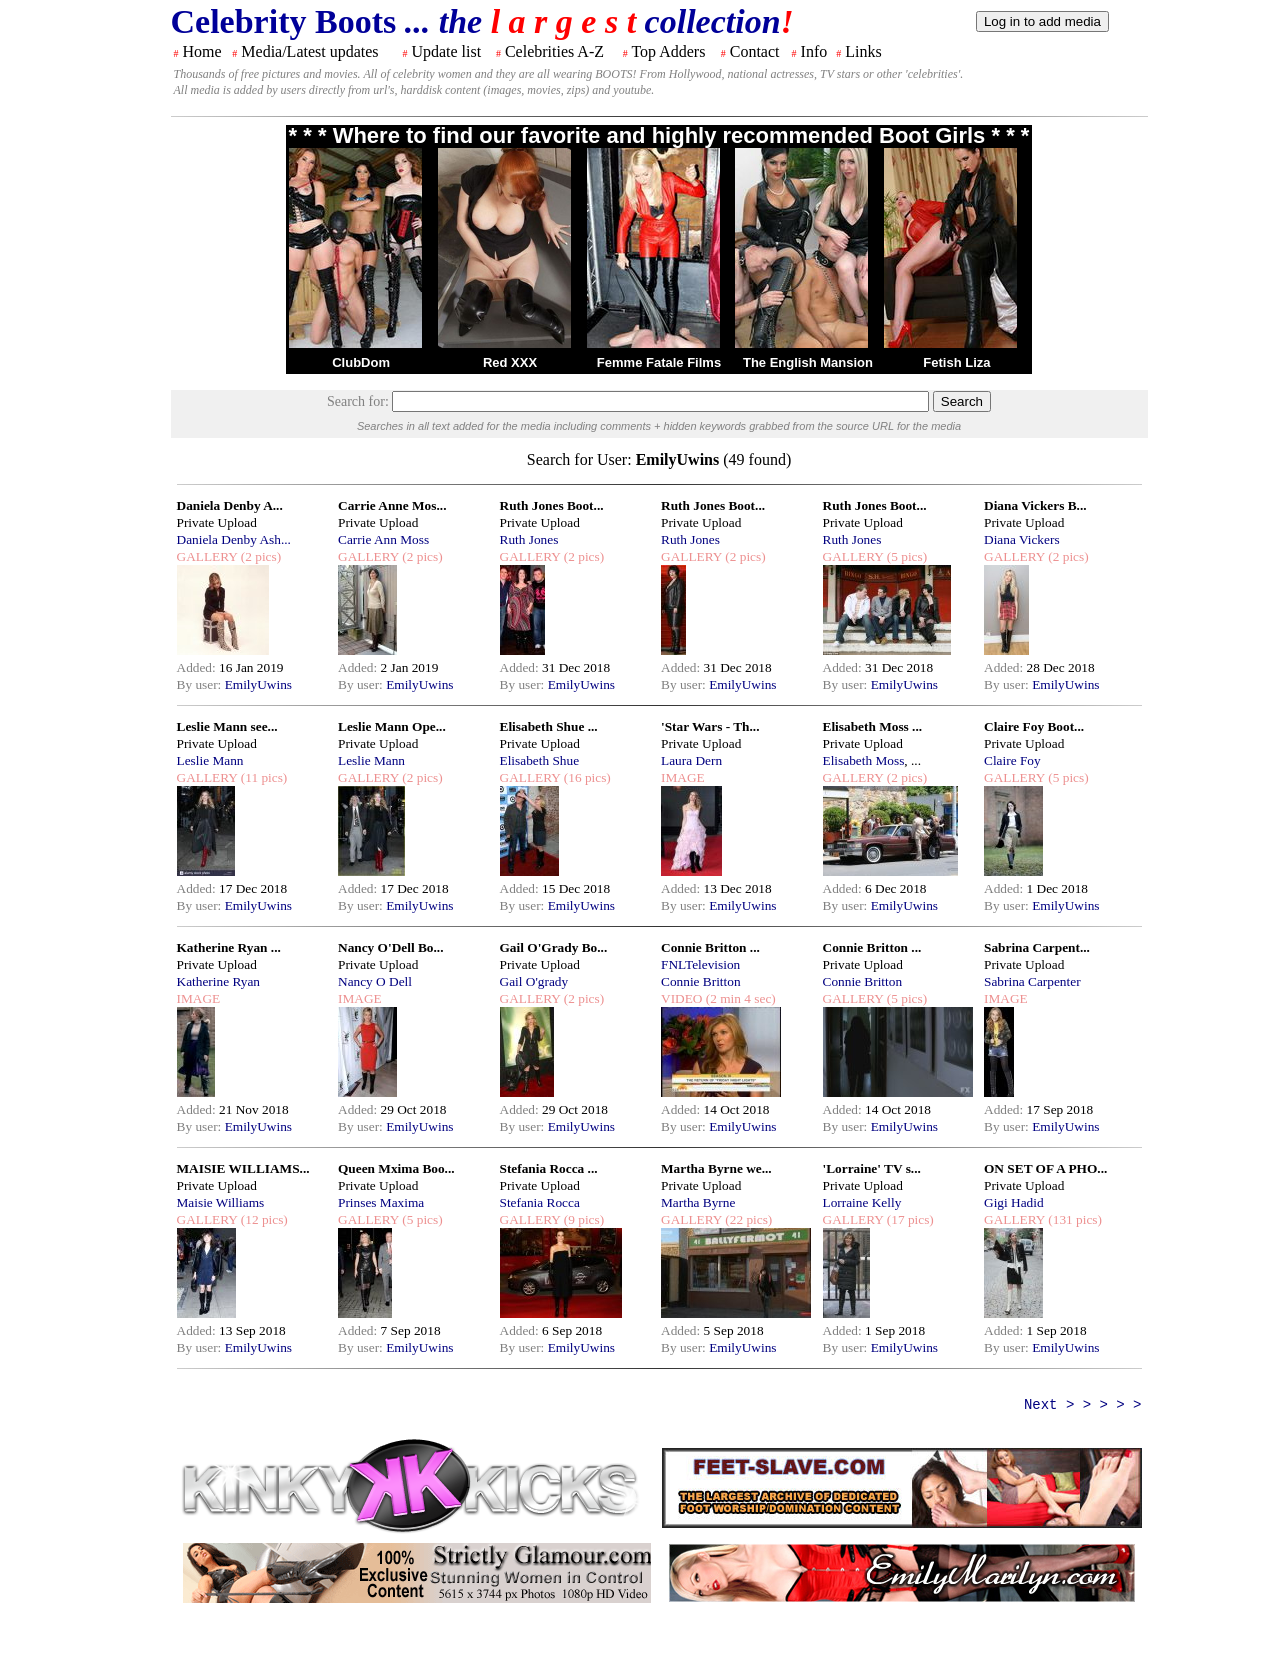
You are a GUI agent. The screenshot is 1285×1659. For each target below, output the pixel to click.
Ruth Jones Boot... (552, 505)
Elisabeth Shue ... (549, 726)
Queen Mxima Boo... (396, 1168)
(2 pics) (259, 556)
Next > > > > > (1083, 1405)
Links (863, 51)
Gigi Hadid (1014, 1202)
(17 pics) (908, 1219)
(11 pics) (262, 777)
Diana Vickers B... (1035, 505)
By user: (201, 684)
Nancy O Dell (375, 981)
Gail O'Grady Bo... (554, 947)
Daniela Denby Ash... (234, 539)
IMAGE (683, 777)
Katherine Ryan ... (229, 947)
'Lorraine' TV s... (872, 1168)
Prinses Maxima (381, 1202)
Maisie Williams (221, 1202)
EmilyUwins (258, 684)
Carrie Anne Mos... (392, 505)
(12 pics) (262, 1219)
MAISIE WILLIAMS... (243, 1168)
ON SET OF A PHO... (1045, 1168)
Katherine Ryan (218, 981)
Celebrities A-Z (554, 51)
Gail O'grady (534, 981)
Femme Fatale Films (659, 362)
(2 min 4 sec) (738, 998)
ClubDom (361, 362)
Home (202, 51)
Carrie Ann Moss (383, 539)
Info (814, 51)
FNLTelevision (700, 964)
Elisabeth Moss (864, 760)
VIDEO (681, 998)
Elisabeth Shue (540, 760)
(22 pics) (747, 1219)
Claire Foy (1012, 760)
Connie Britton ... (710, 947)
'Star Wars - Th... (710, 726)
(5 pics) (905, 556)
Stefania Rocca (540, 1202)
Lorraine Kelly (862, 1202)
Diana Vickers (1022, 539)
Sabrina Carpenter (1032, 981)
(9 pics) (582, 1219)
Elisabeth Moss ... (873, 726)
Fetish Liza (956, 362)
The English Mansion (808, 362)
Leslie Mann (210, 760)
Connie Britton (701, 981)
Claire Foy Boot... (1034, 726)
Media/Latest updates (309, 51)
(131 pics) (1073, 1219)
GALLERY (207, 556)
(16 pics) (585, 777)
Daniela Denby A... (230, 505)
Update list (446, 51)
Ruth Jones (529, 539)
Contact (755, 51)
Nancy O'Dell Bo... (391, 947)
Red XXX (510, 362)
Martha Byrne (698, 1202)
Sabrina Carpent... (1037, 947)
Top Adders (668, 51)
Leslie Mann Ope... (392, 726)
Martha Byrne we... (716, 1168)
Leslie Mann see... (227, 726)
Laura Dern (691, 760)
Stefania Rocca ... (549, 1168)
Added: (198, 667)
